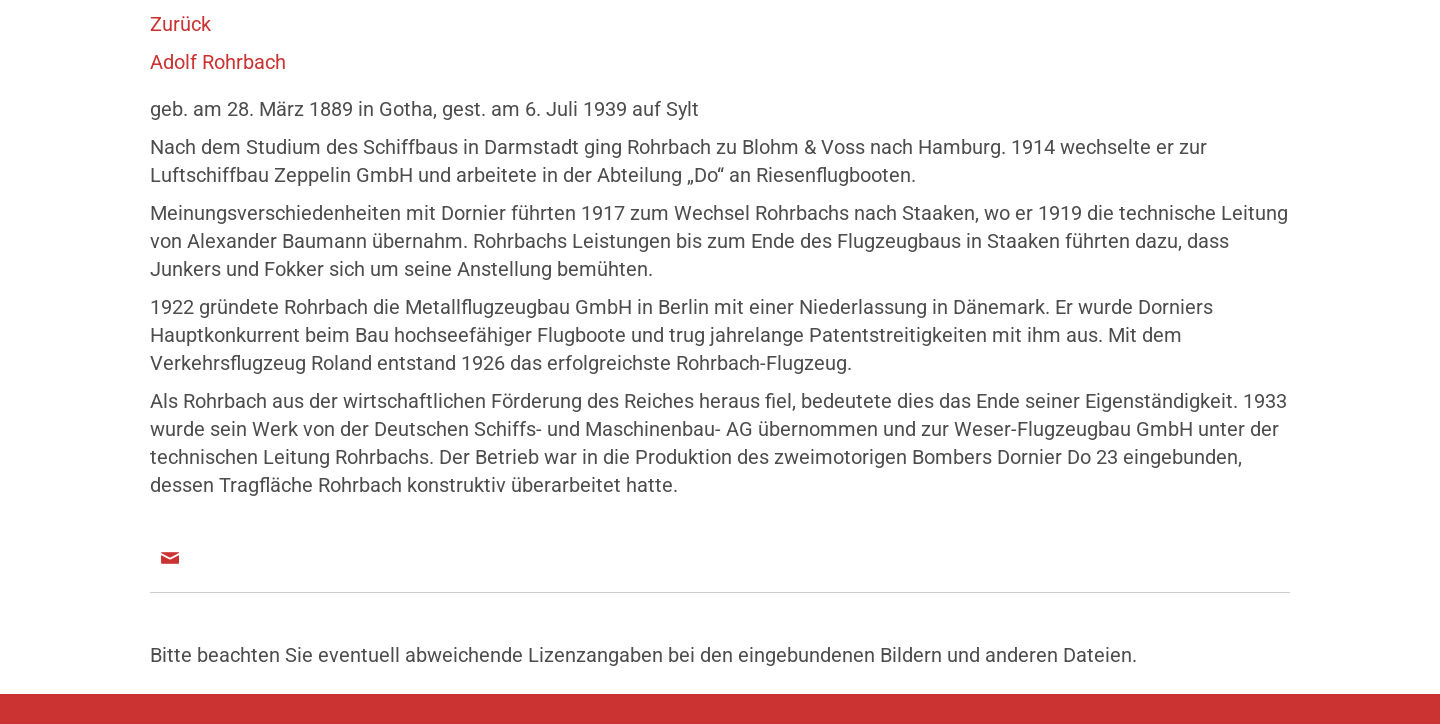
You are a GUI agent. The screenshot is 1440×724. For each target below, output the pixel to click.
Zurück (180, 24)
